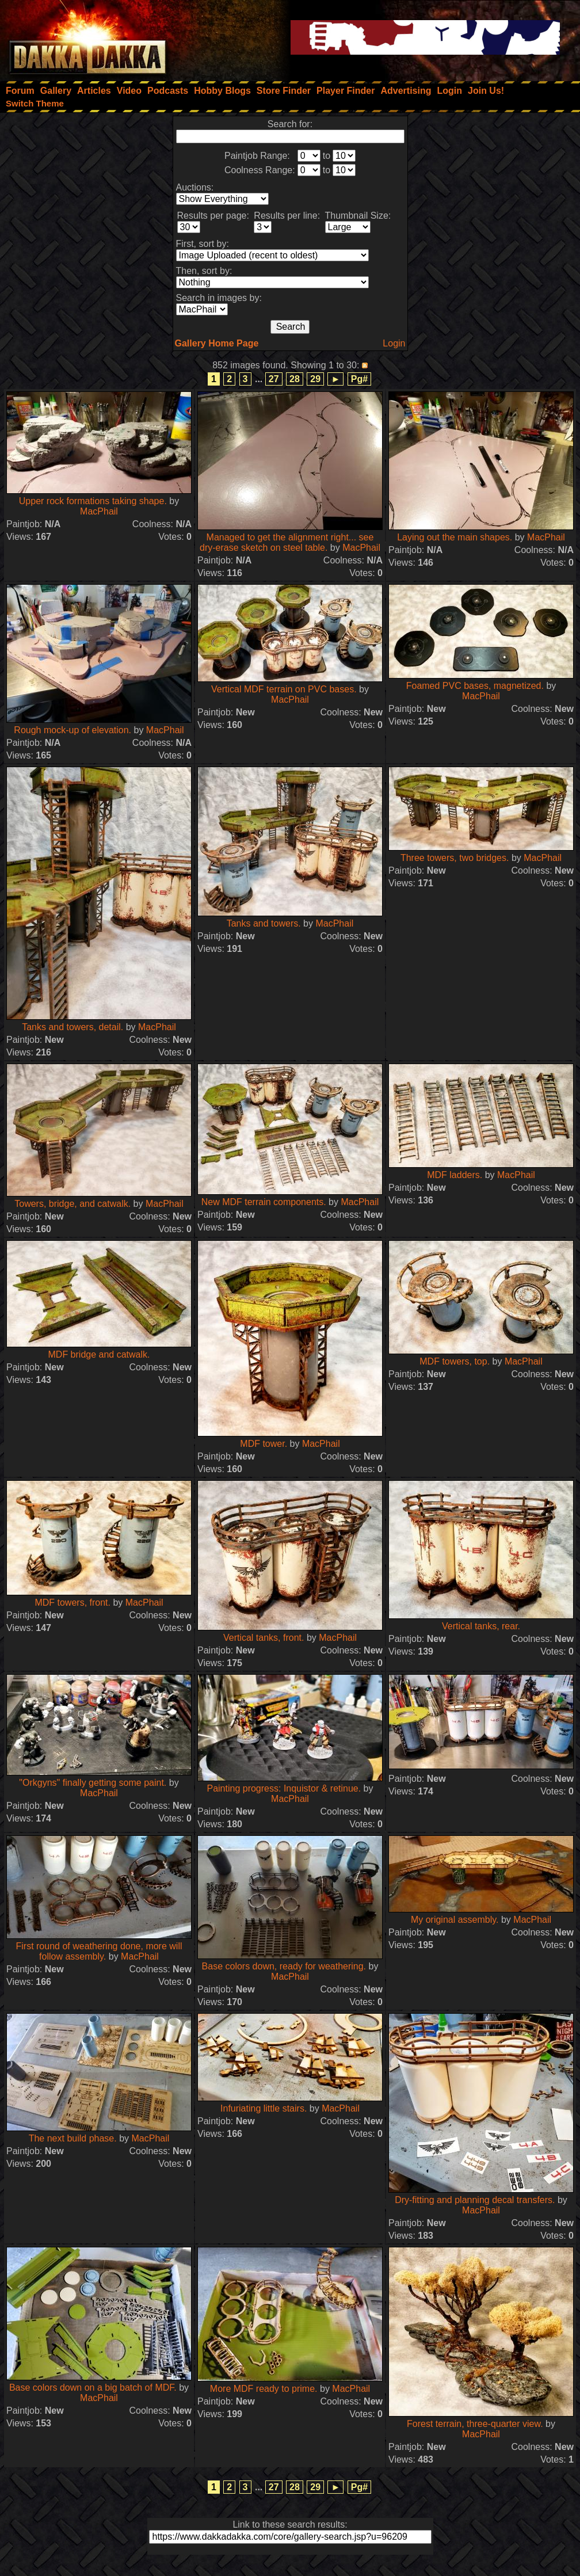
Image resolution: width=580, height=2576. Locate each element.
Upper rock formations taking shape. (93, 501)
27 (274, 379)
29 (315, 379)
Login (394, 343)
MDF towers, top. (454, 1361)
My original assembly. (455, 1920)
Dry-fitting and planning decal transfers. (475, 2200)
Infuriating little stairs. (263, 2108)
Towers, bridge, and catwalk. (72, 1204)
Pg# (359, 379)
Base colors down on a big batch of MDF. (93, 2387)
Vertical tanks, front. (263, 1638)
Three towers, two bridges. (454, 858)
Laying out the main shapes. (454, 537)
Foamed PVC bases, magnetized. (475, 686)
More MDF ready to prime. (264, 2389)
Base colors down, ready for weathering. (284, 1966)
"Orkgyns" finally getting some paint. (92, 1783)
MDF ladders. (454, 1175)
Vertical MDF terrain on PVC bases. (284, 689)
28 (294, 379)
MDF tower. (263, 1444)
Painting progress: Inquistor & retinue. (284, 1788)
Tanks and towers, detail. (72, 1027)
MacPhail (99, 511)
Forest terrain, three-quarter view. (475, 2424)
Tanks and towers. (264, 923)
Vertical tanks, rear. (481, 1626)
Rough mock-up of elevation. (72, 730)
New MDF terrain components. (263, 1202)
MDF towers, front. (72, 1602)
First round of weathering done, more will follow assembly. (99, 1951)
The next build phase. (73, 2138)
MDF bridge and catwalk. (99, 1354)
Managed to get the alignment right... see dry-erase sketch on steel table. (286, 542)
